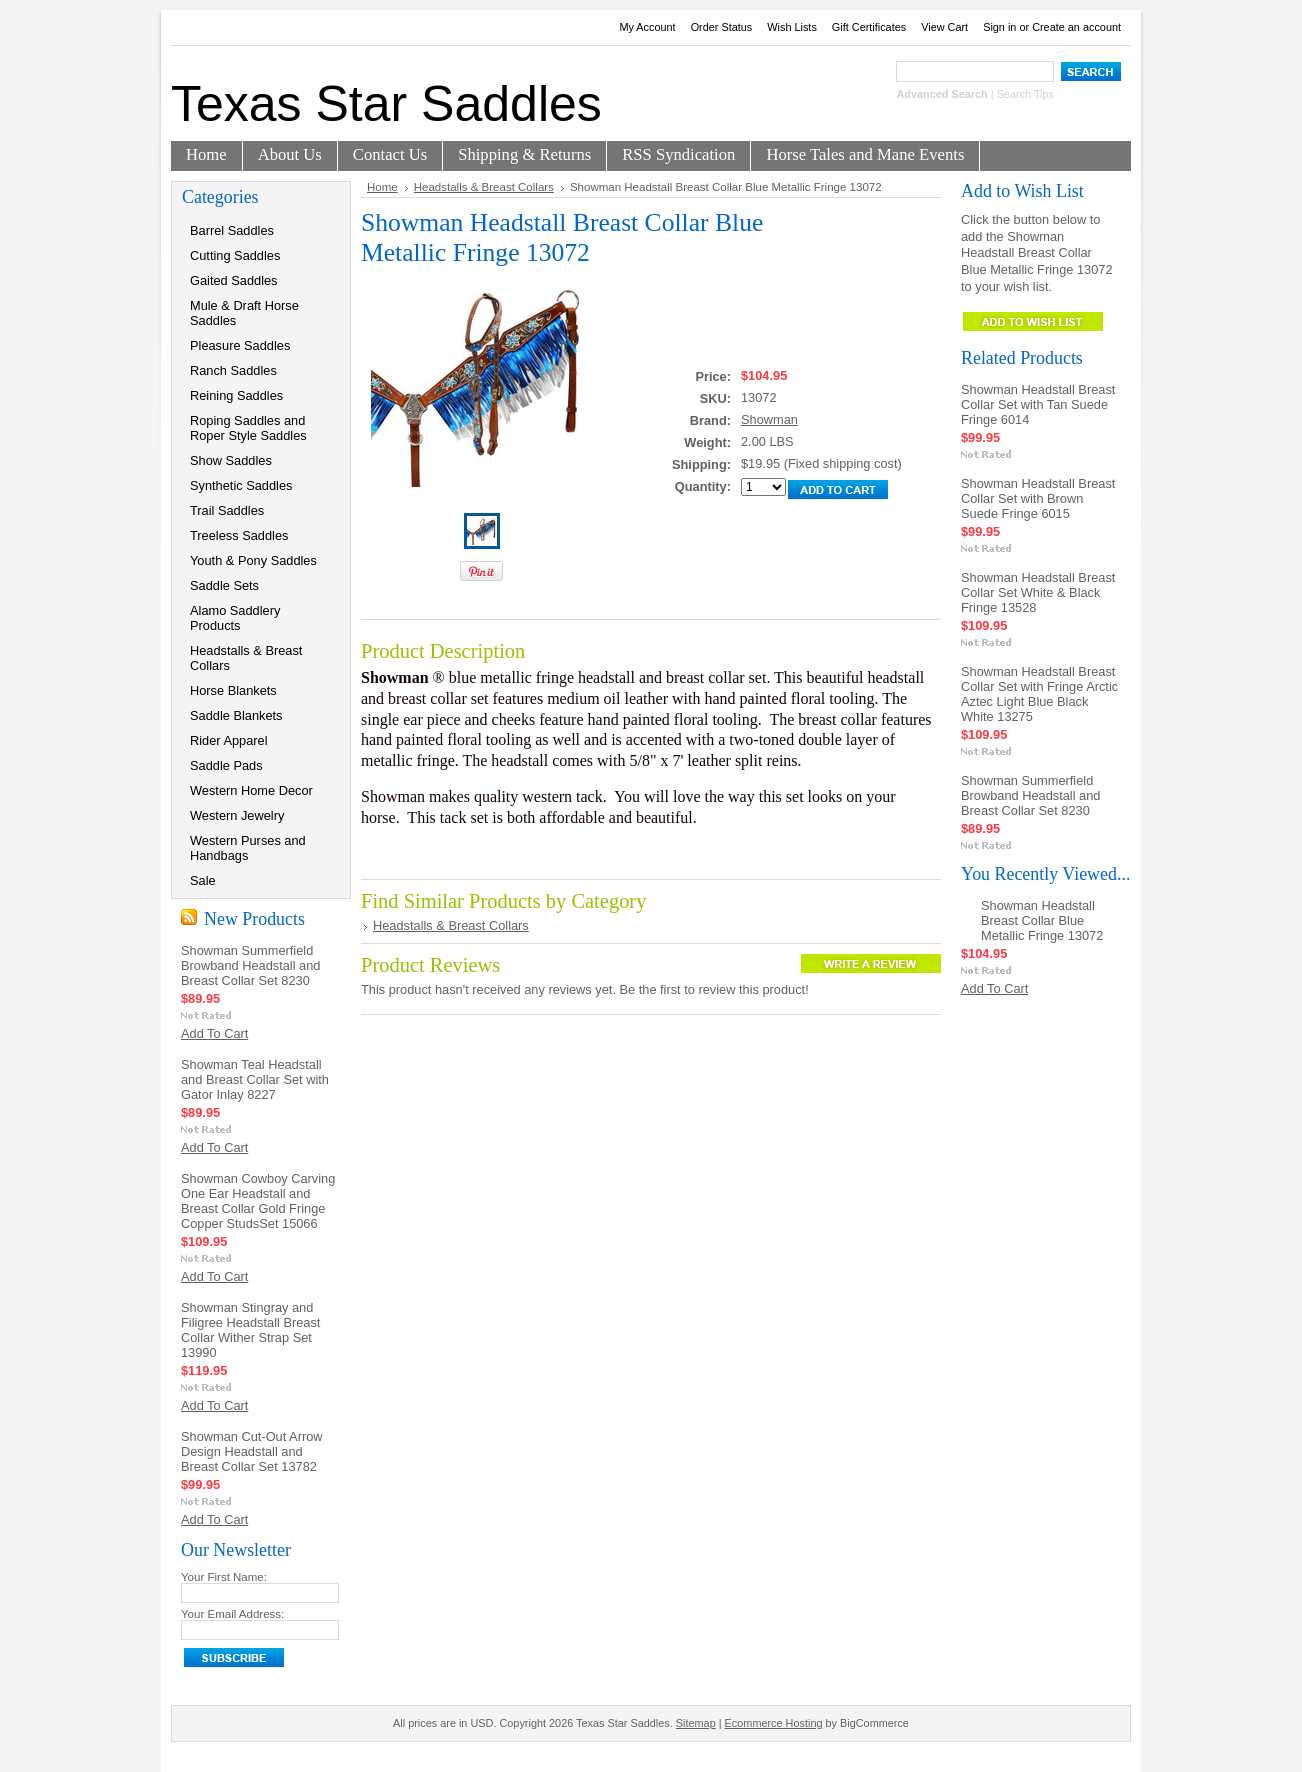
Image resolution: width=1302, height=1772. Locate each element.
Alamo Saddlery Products (235, 618)
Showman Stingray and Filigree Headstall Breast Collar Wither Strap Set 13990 (250, 1330)
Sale (203, 880)
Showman (769, 419)
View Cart (944, 27)
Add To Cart (214, 1033)
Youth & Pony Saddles (253, 560)
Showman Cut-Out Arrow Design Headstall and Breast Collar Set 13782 (252, 1451)
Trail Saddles (227, 510)
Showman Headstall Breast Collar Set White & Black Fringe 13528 (1038, 592)
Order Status (722, 27)
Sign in (999, 27)
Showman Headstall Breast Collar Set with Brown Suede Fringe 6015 (1038, 498)
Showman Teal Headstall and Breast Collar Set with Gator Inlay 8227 (255, 1079)
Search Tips (1025, 94)
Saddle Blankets (236, 715)
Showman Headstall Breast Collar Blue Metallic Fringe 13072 (1042, 920)
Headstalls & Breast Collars (246, 658)
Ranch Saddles (233, 370)
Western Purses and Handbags (248, 848)
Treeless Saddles (239, 535)
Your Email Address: (232, 1614)
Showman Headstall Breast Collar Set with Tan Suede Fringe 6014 (1038, 404)
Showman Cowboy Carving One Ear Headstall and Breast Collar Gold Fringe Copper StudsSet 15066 (258, 1201)
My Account (647, 27)
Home (382, 187)
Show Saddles (231, 460)
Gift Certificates (869, 27)
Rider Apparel (229, 740)
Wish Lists (792, 27)
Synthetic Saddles (241, 485)
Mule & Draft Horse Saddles (244, 313)
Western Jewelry (237, 815)
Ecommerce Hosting (774, 1723)
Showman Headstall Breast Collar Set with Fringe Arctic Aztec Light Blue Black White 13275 (1039, 694)
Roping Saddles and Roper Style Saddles (248, 428)
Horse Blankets (233, 690)
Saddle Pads (226, 765)
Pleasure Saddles (240, 345)
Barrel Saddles (232, 230)
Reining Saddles (236, 395)
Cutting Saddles (235, 255)
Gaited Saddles (234, 280)
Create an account (1076, 27)
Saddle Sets (224, 585)
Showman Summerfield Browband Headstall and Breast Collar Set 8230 (250, 965)
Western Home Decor (251, 790)
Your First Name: (224, 1577)
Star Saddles (386, 104)
